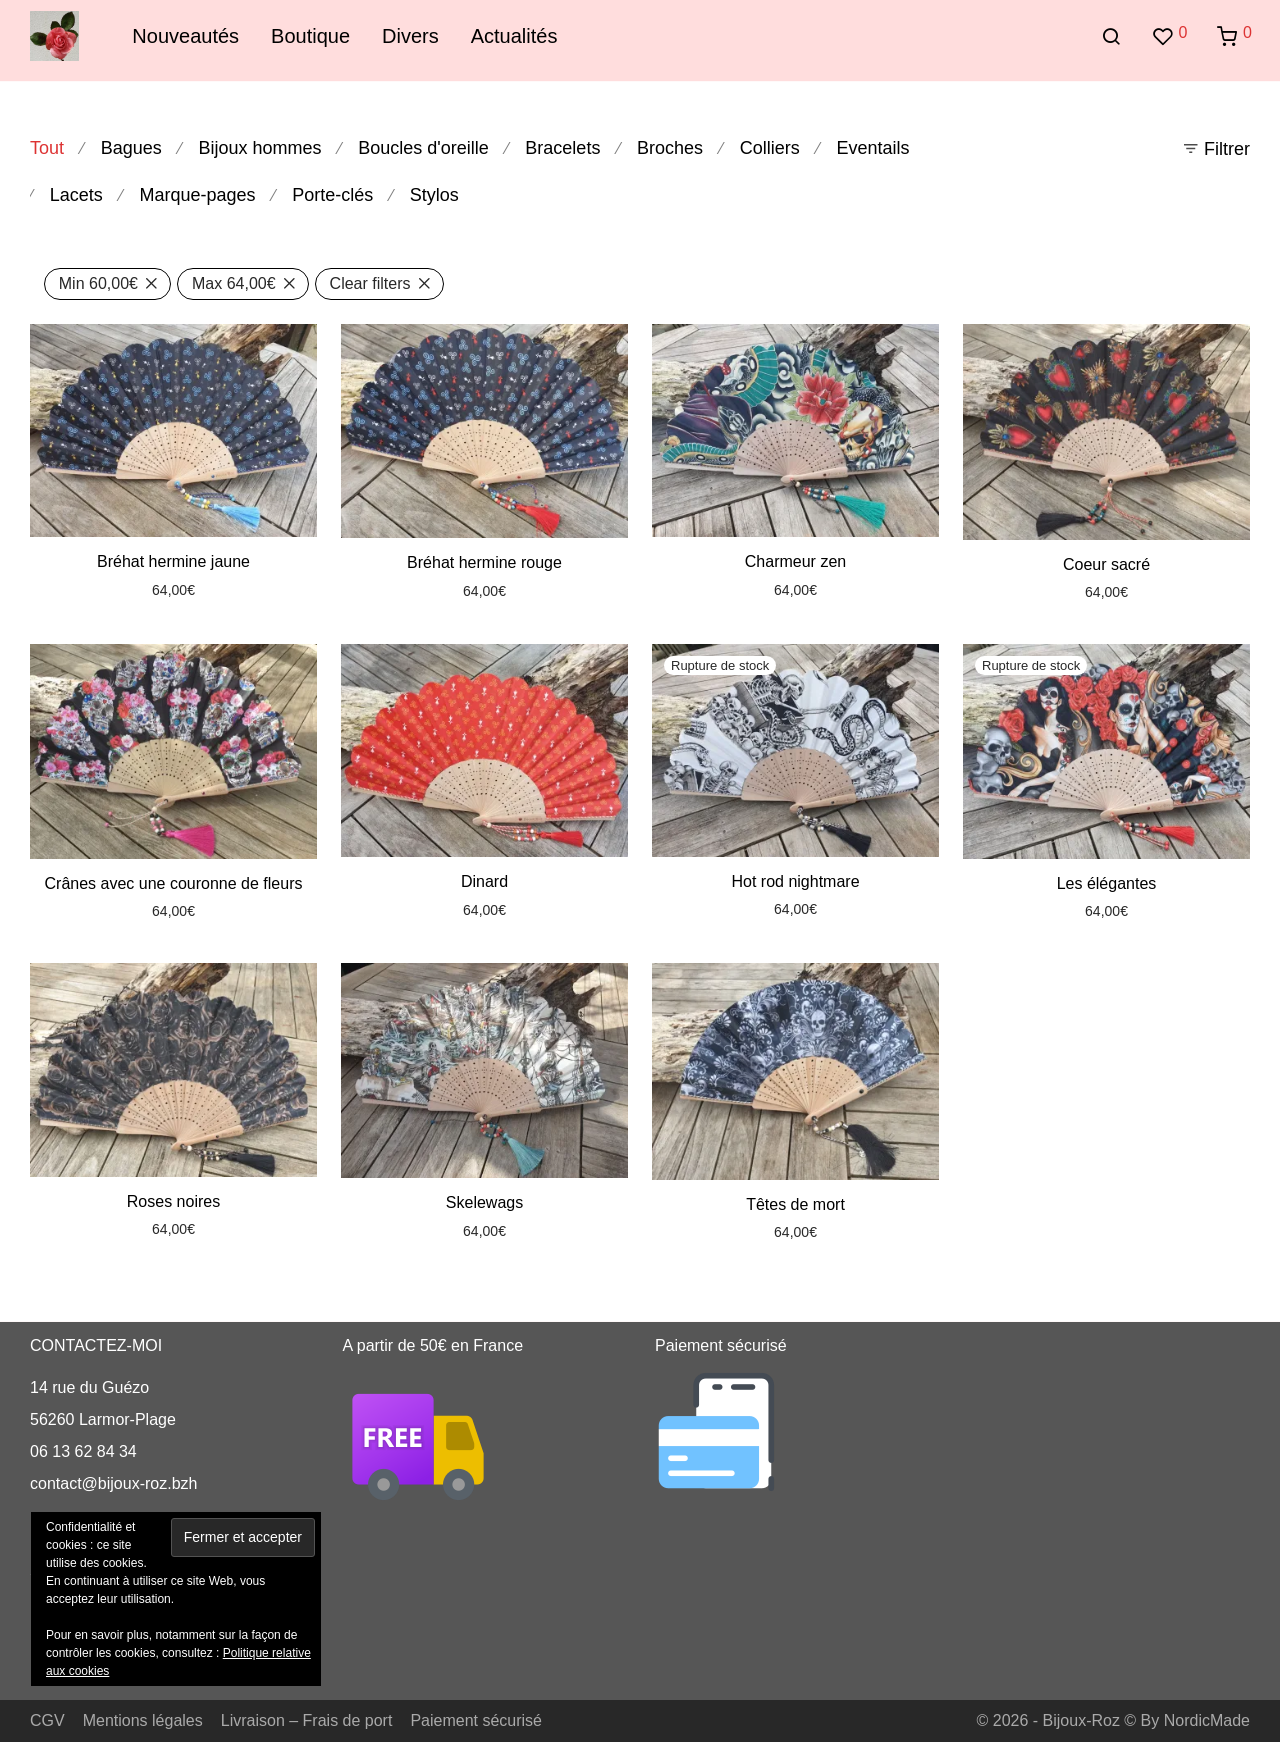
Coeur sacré (1106, 564)
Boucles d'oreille (423, 148)
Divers (410, 36)
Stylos (434, 195)
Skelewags (484, 1202)
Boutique (310, 36)
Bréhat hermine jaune (173, 561)
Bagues (131, 148)
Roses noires (173, 1201)
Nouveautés (185, 36)
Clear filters (370, 283)
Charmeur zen (795, 561)
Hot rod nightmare (795, 881)
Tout (47, 148)
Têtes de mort (795, 1204)
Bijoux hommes (259, 148)
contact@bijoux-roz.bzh (113, 1483)
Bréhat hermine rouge (484, 562)
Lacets (76, 195)
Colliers (770, 148)
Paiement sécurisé (476, 1720)
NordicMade (1207, 1720)
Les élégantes (1107, 883)
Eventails (872, 148)
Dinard (484, 881)
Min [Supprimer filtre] (98, 283)
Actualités (514, 36)
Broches (670, 148)
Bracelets (562, 148)
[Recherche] (1111, 37)
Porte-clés (332, 195)
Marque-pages (197, 195)
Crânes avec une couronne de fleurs (174, 883)
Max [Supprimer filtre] (234, 283)
